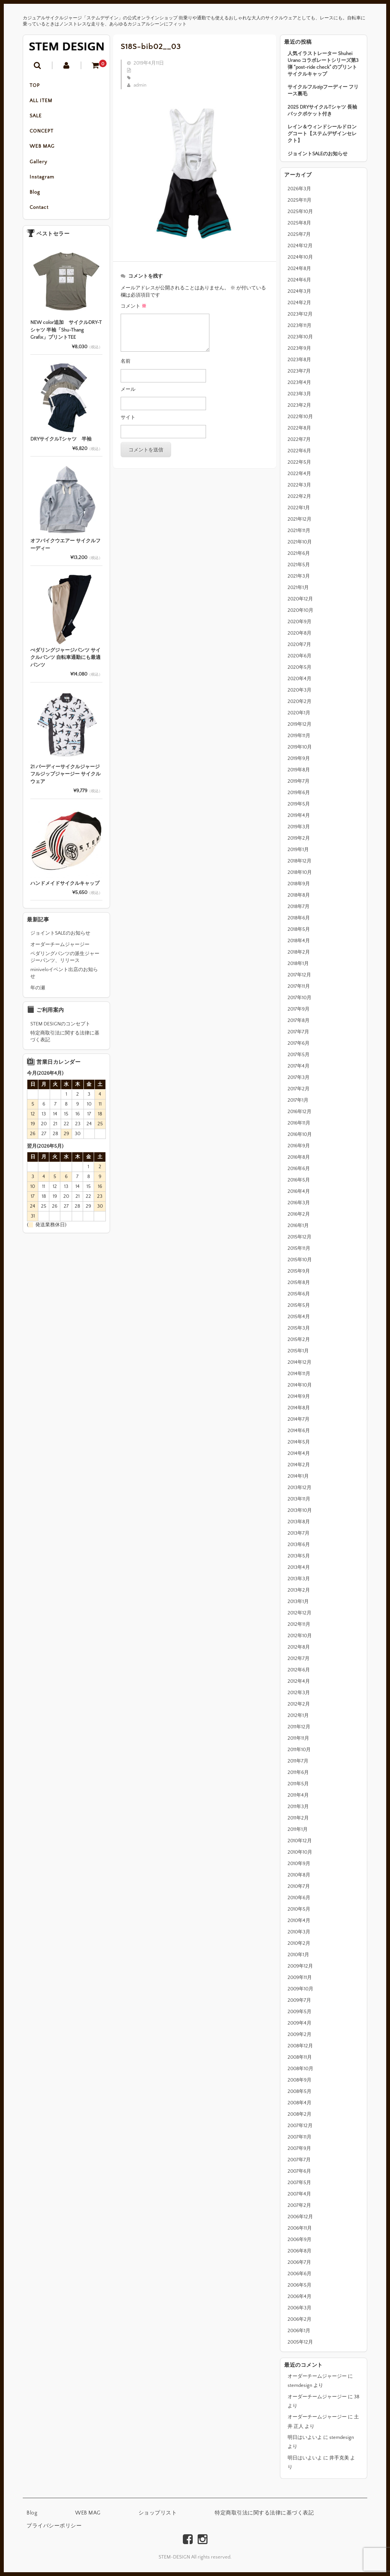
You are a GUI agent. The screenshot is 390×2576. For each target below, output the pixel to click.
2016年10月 (300, 1134)
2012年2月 (299, 1704)
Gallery (40, 165)
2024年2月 (299, 302)
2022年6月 (299, 450)
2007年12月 (300, 2125)
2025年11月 (299, 200)
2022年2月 (299, 496)
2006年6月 (299, 2273)
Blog (36, 197)
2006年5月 (299, 2285)
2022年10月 (300, 416)
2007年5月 (299, 2182)
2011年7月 (298, 1761)
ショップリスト (157, 2513)
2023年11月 (299, 325)
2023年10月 (300, 337)
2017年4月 (299, 1066)
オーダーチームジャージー (317, 2376)
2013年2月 (299, 1590)
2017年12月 (299, 975)
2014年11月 (299, 1373)
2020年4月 (299, 678)
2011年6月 (298, 1772)
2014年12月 (299, 1362)
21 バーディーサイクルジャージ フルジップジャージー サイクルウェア (65, 780)
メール (128, 389)
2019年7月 (299, 781)
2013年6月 (299, 1544)
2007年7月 (299, 2159)
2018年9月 (299, 883)
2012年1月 (298, 1715)
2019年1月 (298, 849)
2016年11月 (299, 1123)
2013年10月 (300, 1510)
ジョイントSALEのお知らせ (318, 153)
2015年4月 (299, 1316)
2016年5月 (299, 1180)
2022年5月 (299, 462)
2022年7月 (299, 439)
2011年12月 (299, 1726)
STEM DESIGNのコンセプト (60, 1030)
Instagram (43, 181)
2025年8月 (299, 223)
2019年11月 (299, 735)
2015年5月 (299, 1305)
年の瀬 (37, 994)
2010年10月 (300, 1852)
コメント (133, 306)
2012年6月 (299, 1670)
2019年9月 (299, 758)
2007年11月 (299, 2137)
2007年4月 (299, 2194)
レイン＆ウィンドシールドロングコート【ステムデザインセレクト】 (322, 133)
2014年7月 (299, 1419)
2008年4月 (299, 2102)
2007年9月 (299, 2148)
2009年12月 (300, 1966)
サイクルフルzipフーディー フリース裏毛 (323, 90)
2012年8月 (299, 1647)
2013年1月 (298, 1601)
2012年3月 (299, 1692)
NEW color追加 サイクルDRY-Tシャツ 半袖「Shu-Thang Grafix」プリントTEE (66, 336)
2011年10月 (299, 1749)
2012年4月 (299, 1681)
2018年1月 (298, 963)
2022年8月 (299, 428)
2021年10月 (300, 542)
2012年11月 (299, 1624)
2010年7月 (299, 1886)
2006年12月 (300, 2216)
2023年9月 (299, 348)
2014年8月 (299, 1407)
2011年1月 (298, 1829)
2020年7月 (299, 644)
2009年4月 (299, 2023)
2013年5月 (299, 1556)
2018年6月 (299, 918)
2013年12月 (299, 1487)
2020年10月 (300, 610)
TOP (36, 85)
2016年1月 (298, 1225)
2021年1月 (298, 587)
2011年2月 (298, 1818)
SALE (37, 117)
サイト (128, 417)
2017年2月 (299, 1088)
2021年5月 (299, 564)
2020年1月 (299, 712)
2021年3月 (299, 576)
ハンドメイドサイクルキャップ (64, 889)
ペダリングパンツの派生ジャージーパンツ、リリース (64, 963)
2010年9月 (299, 1863)
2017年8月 (299, 1020)
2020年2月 (299, 701)
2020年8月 (299, 633)
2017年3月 (299, 1077)
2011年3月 (298, 1806)
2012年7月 (299, 1658)
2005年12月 (300, 2342)
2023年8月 (299, 359)
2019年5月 (299, 804)
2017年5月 (299, 1054)
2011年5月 (298, 1783)
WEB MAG (43, 149)
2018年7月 (299, 906)
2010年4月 (299, 1920)
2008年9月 (299, 2080)
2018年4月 (299, 940)
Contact (40, 213)
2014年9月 (299, 1396)
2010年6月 (299, 1897)
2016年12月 (299, 1111)
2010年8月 (299, 1875)
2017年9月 (299, 1009)
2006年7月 (299, 2262)
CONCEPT (43, 133)
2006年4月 (299, 2296)
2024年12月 (300, 245)
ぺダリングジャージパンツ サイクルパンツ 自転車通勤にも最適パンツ (65, 664)
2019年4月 (299, 815)
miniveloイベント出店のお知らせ (64, 979)
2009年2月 (299, 2034)
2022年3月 (299, 485)
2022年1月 (299, 507)
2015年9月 (299, 1271)
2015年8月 (299, 1282)
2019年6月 (299, 792)
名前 (126, 361)
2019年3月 (299, 826)
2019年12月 (299, 724)
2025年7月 (299, 234)
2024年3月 (299, 291)
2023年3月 (299, 393)
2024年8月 (299, 268)
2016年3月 (299, 1202)
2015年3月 (299, 1328)
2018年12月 (299, 861)
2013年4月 (299, 1567)
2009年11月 (300, 1977)
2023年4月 (299, 382)
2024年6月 (299, 280)
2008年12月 (300, 2045)
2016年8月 (299, 1157)
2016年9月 (299, 1145)
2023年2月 (299, 405)
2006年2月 (299, 2319)
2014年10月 (300, 1385)
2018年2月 (299, 952)
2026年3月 (299, 188)
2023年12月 (300, 314)
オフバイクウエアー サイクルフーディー (65, 551)
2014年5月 (299, 1442)
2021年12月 (299, 519)
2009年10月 (300, 1989)
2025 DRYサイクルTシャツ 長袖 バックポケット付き (322, 110)
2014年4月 (299, 1453)
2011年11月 (298, 1738)
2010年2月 (299, 1943)
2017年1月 (298, 1100)
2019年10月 (300, 747)
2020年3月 (299, 690)
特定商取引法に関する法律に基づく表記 (64, 1042)
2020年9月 (299, 621)
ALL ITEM (42, 101)
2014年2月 (299, 1464)
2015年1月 (298, 1351)
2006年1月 (299, 2330)
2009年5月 (299, 2011)
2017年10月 (299, 997)
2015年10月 (300, 1259)
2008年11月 (300, 2057)
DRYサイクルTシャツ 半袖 (60, 445)
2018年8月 (299, 895)
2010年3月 (299, 1932)
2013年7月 (299, 1533)
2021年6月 (299, 553)
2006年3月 (299, 2308)
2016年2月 (299, 1214)
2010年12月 (300, 1840)
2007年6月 (299, 2171)
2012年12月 (299, 1613)
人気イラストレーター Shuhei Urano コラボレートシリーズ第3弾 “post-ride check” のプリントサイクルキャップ (323, 64)
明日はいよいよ (305, 2437)
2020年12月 (300, 599)
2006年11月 (300, 2228)
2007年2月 (299, 2205)
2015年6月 (299, 1294)
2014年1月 (298, 1476)
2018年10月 (300, 872)
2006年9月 (299, 2239)
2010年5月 (299, 1909)
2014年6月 (299, 1430)
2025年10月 (300, 211)
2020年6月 (299, 656)
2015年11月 (299, 1248)
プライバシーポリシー (54, 2526)
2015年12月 (299, 1237)
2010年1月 (298, 1954)
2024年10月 (300, 257)
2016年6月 (299, 1168)
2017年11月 (299, 986)
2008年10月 (300, 2068)
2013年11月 (299, 1499)
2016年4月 (299, 1191)
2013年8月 (299, 1521)
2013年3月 (299, 1578)
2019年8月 (299, 769)
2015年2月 (299, 1339)
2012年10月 (300, 1635)
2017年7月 (298, 1032)
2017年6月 (299, 1043)
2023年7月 (299, 371)
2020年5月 (299, 667)
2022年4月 (299, 473)
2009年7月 (299, 2000)
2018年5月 (299, 929)
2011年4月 (298, 1795)
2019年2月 (299, 838)
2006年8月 (299, 2251)
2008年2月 (299, 2114)
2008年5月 (299, 2091)
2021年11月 (299, 530)
